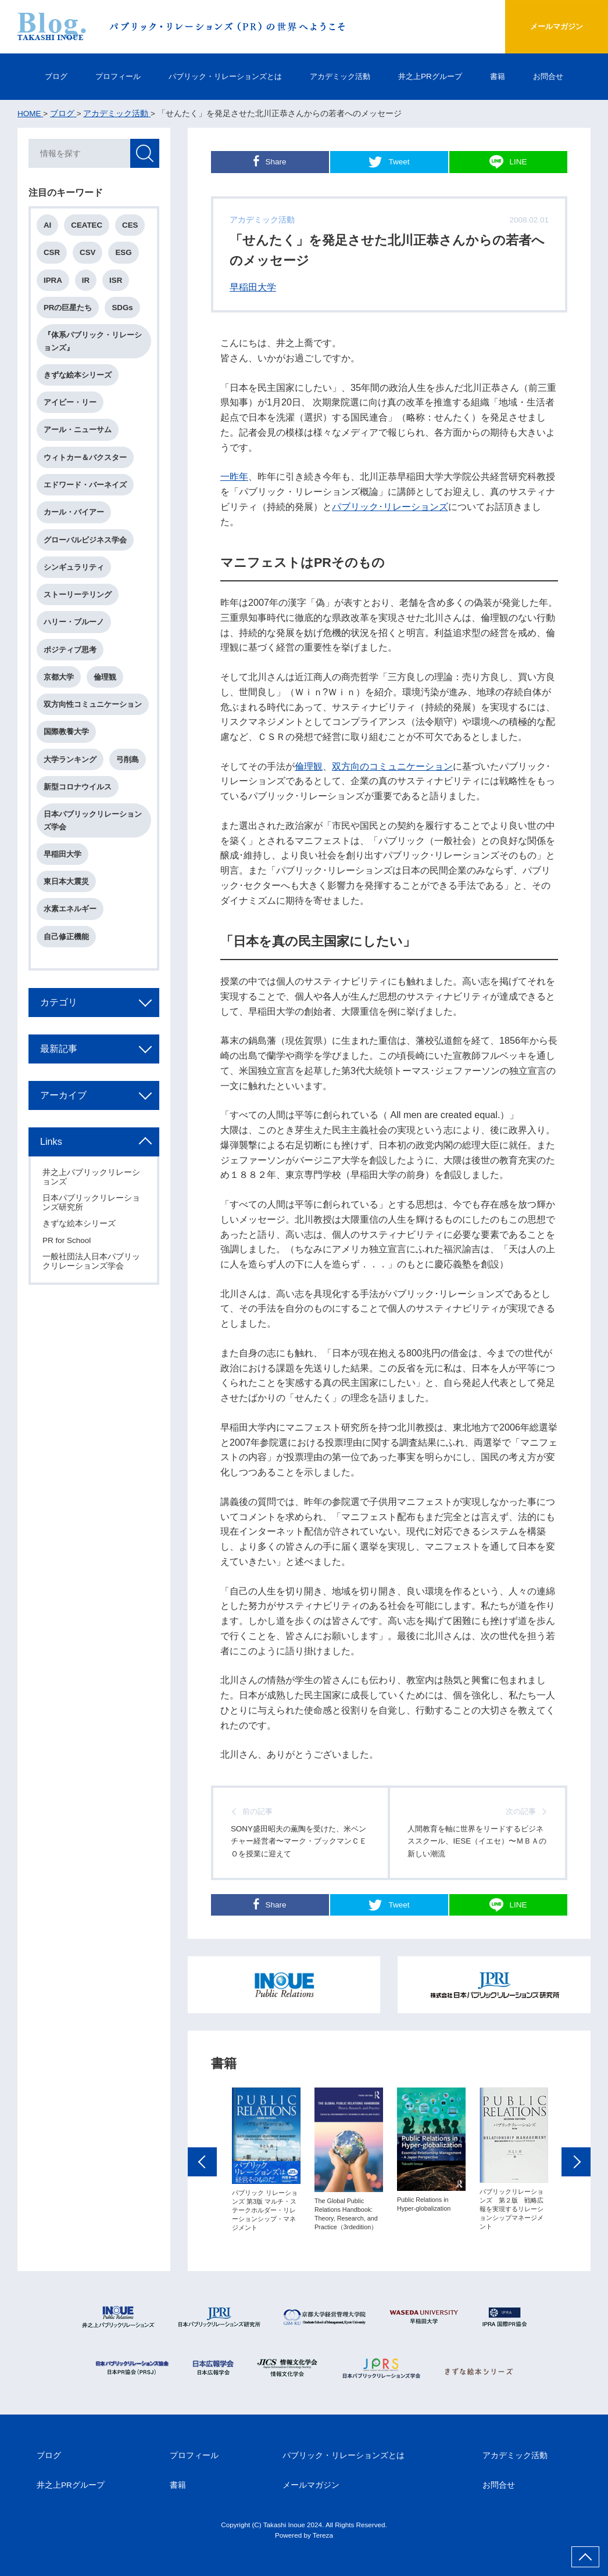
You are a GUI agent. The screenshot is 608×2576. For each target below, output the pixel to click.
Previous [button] (202, 2165)
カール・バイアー (74, 513)
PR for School (67, 1241)
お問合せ (559, 76)
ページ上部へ (585, 2556)
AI (48, 225)
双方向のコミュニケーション (392, 766)
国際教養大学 (67, 732)
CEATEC (87, 225)
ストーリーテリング (78, 595)
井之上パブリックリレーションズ (92, 1178)
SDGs (123, 308)
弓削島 (128, 760)
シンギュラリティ (74, 567)
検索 (144, 153)
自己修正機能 (67, 937)
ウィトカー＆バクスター (85, 458)
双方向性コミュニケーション (93, 705)
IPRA (53, 280)
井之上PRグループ (438, 76)
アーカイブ (64, 1096)
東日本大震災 (67, 882)
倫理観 (309, 766)
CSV (88, 253)
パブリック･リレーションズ (390, 506)
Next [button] (576, 2165)
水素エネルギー (70, 910)
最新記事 (59, 1049)
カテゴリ (59, 1003)
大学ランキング (70, 760)
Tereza (323, 2535)
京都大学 (59, 677)
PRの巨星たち (68, 308)
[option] (266, 2164)
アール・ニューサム (78, 430)
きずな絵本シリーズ (78, 375)
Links (52, 1142)
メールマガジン (553, 26)
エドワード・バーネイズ (85, 485)
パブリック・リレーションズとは (222, 76)
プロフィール (108, 76)
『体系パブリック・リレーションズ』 (93, 341)
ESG (124, 253)
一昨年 (234, 476)
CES (130, 225)
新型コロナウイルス (78, 788)
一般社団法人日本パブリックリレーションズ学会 (92, 1262)
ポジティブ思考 (70, 650)
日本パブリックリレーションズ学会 (93, 821)
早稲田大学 (253, 287)
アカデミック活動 (343, 76)
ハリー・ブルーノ (74, 623)
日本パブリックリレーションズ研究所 (92, 1204)
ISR (116, 280)
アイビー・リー (70, 402)
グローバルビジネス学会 (85, 540)
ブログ (44, 76)
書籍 (507, 76)
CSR (52, 253)
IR (86, 280)
